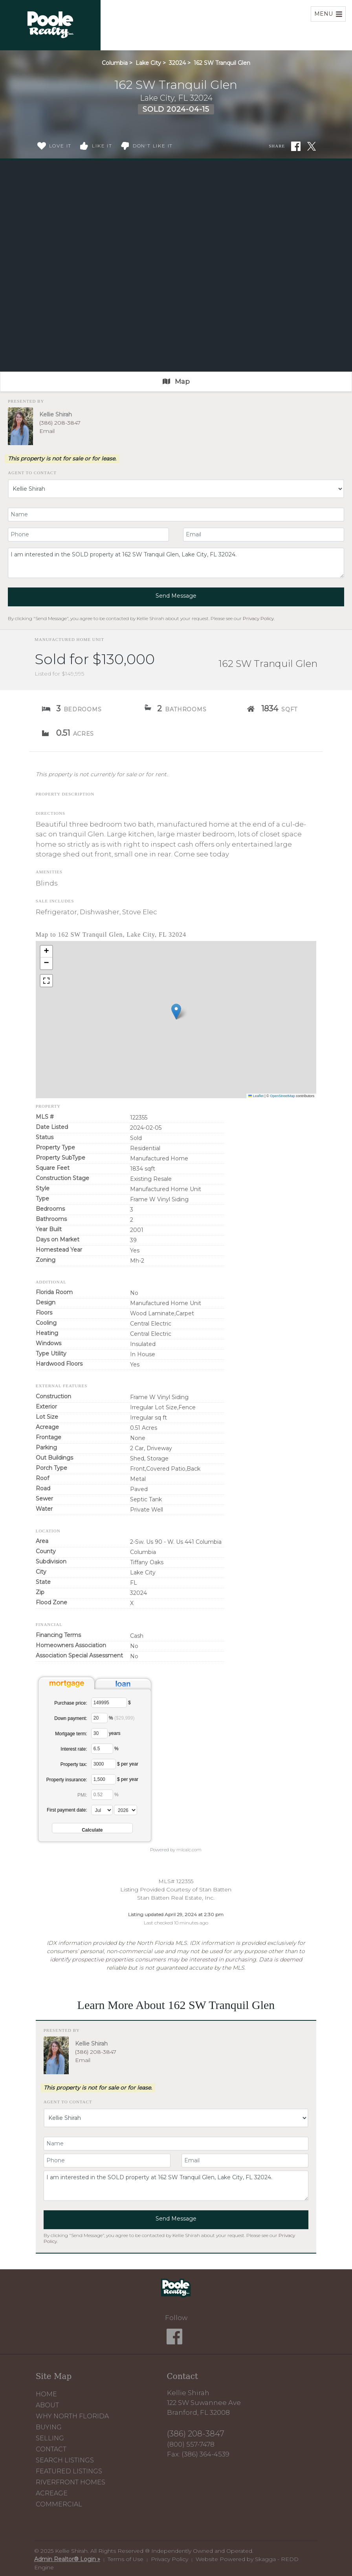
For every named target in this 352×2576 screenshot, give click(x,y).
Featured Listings (69, 2471)
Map (176, 381)
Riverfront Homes (70, 2482)
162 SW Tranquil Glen (222, 62)
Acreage (52, 2493)
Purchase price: (70, 1703)
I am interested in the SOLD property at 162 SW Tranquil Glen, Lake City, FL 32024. (176, 563)
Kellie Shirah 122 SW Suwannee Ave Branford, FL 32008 (204, 2402)
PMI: (82, 1795)
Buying (49, 2427)
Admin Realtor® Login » (67, 2559)
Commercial (59, 2504)
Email (47, 431)
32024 (177, 62)
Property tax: (73, 1764)
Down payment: (70, 1718)
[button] (176, 1012)
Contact (51, 2449)
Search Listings (65, 2460)
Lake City (148, 62)
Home (46, 2394)
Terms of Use (125, 2559)
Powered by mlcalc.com (176, 1849)
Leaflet (256, 1096)
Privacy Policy (258, 618)
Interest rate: (73, 1749)
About (47, 2405)
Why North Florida (72, 2416)
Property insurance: (66, 1779)
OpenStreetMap (282, 1096)
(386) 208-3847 (60, 422)
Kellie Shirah (55, 414)
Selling (50, 2438)
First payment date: (67, 1810)
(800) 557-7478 (190, 2444)
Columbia (115, 62)
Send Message (176, 595)
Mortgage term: (71, 1733)
